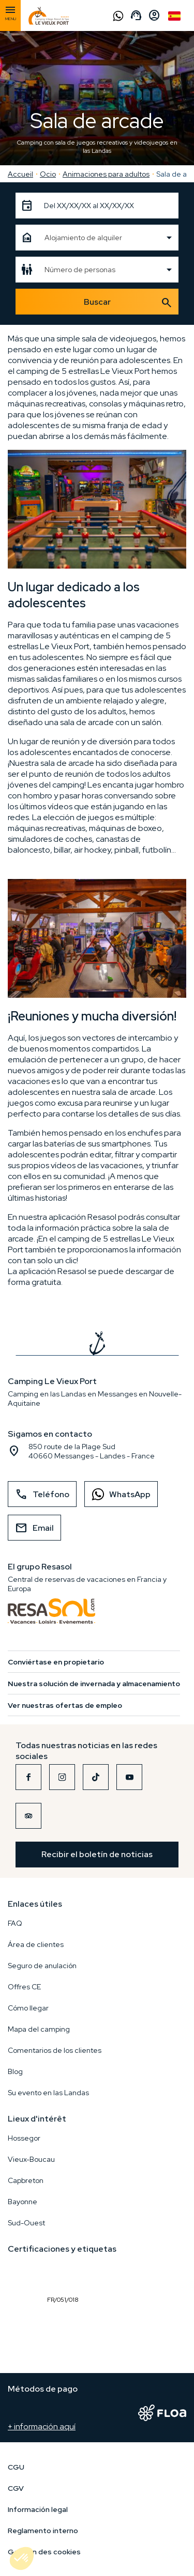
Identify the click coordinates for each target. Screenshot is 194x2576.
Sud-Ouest (26, 2222)
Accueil (20, 174)
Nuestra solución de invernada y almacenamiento (94, 1683)
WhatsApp (118, 1494)
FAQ (15, 1923)
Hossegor (24, 2138)
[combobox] (97, 237)
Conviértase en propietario (56, 1662)
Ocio (48, 174)
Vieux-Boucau (31, 2159)
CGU (16, 2467)
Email (34, 1528)
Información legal (38, 2509)
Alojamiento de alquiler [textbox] (83, 237)
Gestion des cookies (44, 2551)
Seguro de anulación (42, 1965)
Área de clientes (36, 1944)
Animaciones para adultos (106, 174)
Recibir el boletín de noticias (97, 1854)
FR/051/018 (65, 2276)
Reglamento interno (43, 2530)
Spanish (174, 16)
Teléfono (42, 1494)
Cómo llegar (28, 2008)
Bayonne (22, 2201)
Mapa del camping (39, 2029)
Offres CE (24, 1986)
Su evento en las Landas (48, 2092)
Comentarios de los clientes (54, 2050)
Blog (15, 2071)
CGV (16, 2488)
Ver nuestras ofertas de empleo (65, 1705)
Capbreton (25, 2180)
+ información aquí (42, 2426)
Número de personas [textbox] (79, 269)
